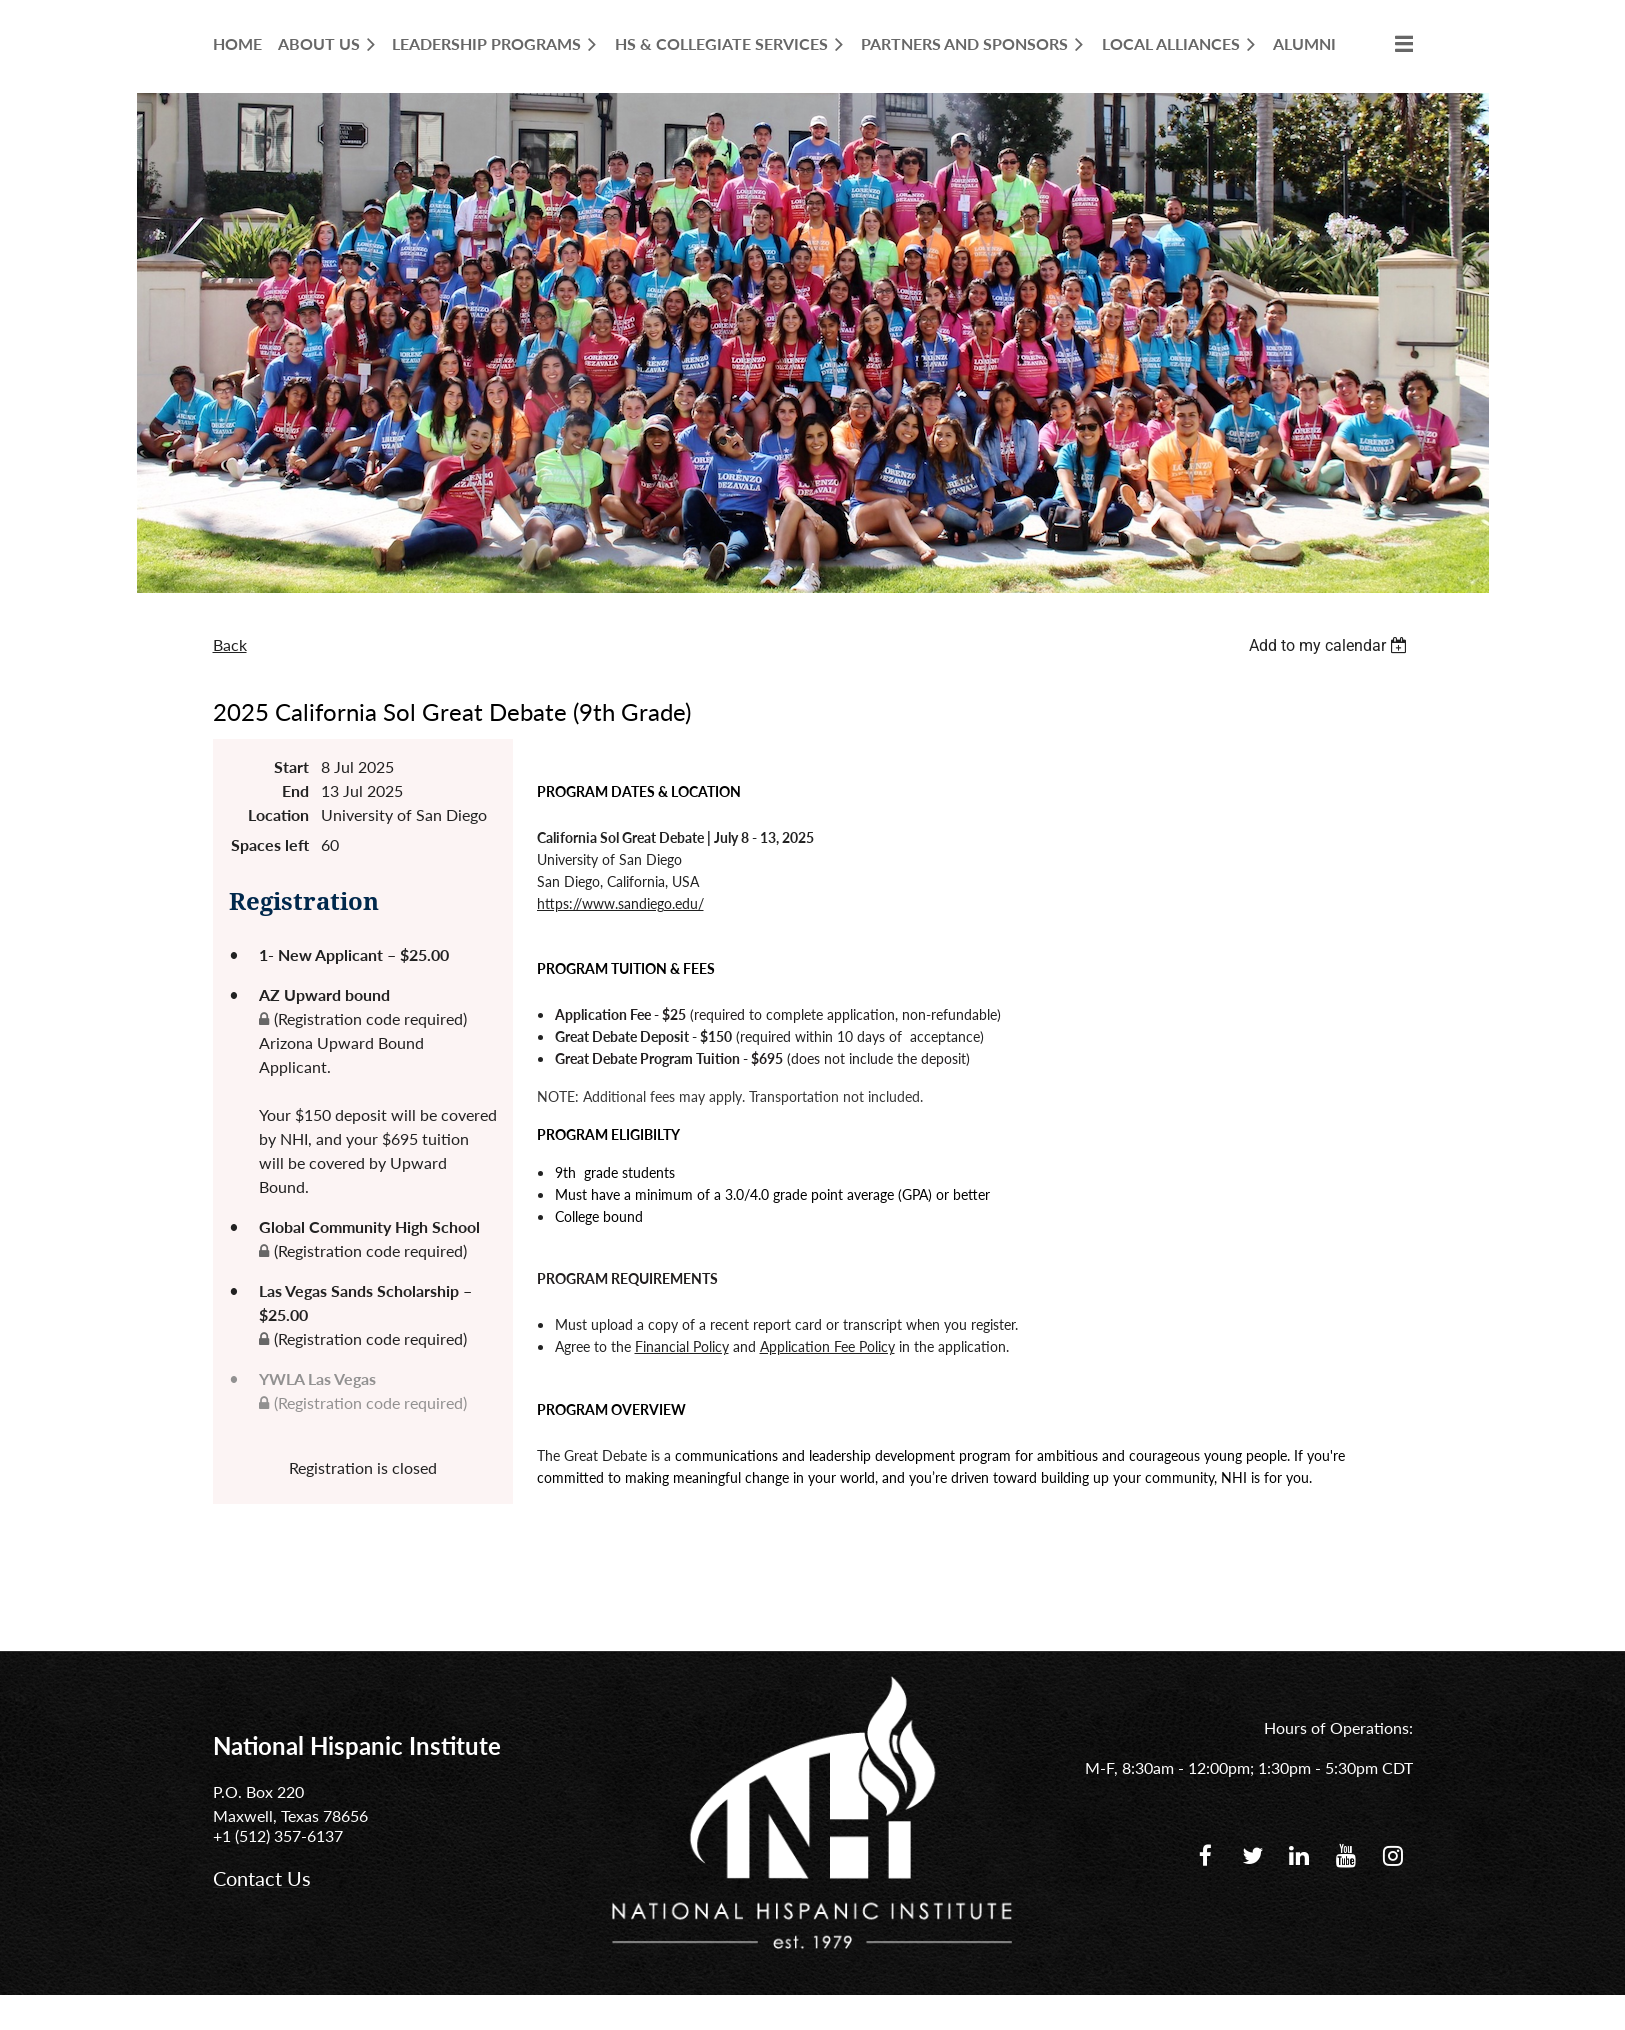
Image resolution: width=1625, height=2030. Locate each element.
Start (291, 766)
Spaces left (270, 844)
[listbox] (1331, 645)
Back (230, 644)
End (295, 790)
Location (278, 814)
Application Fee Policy (827, 1346)
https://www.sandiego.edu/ (620, 903)
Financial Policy (682, 1346)
